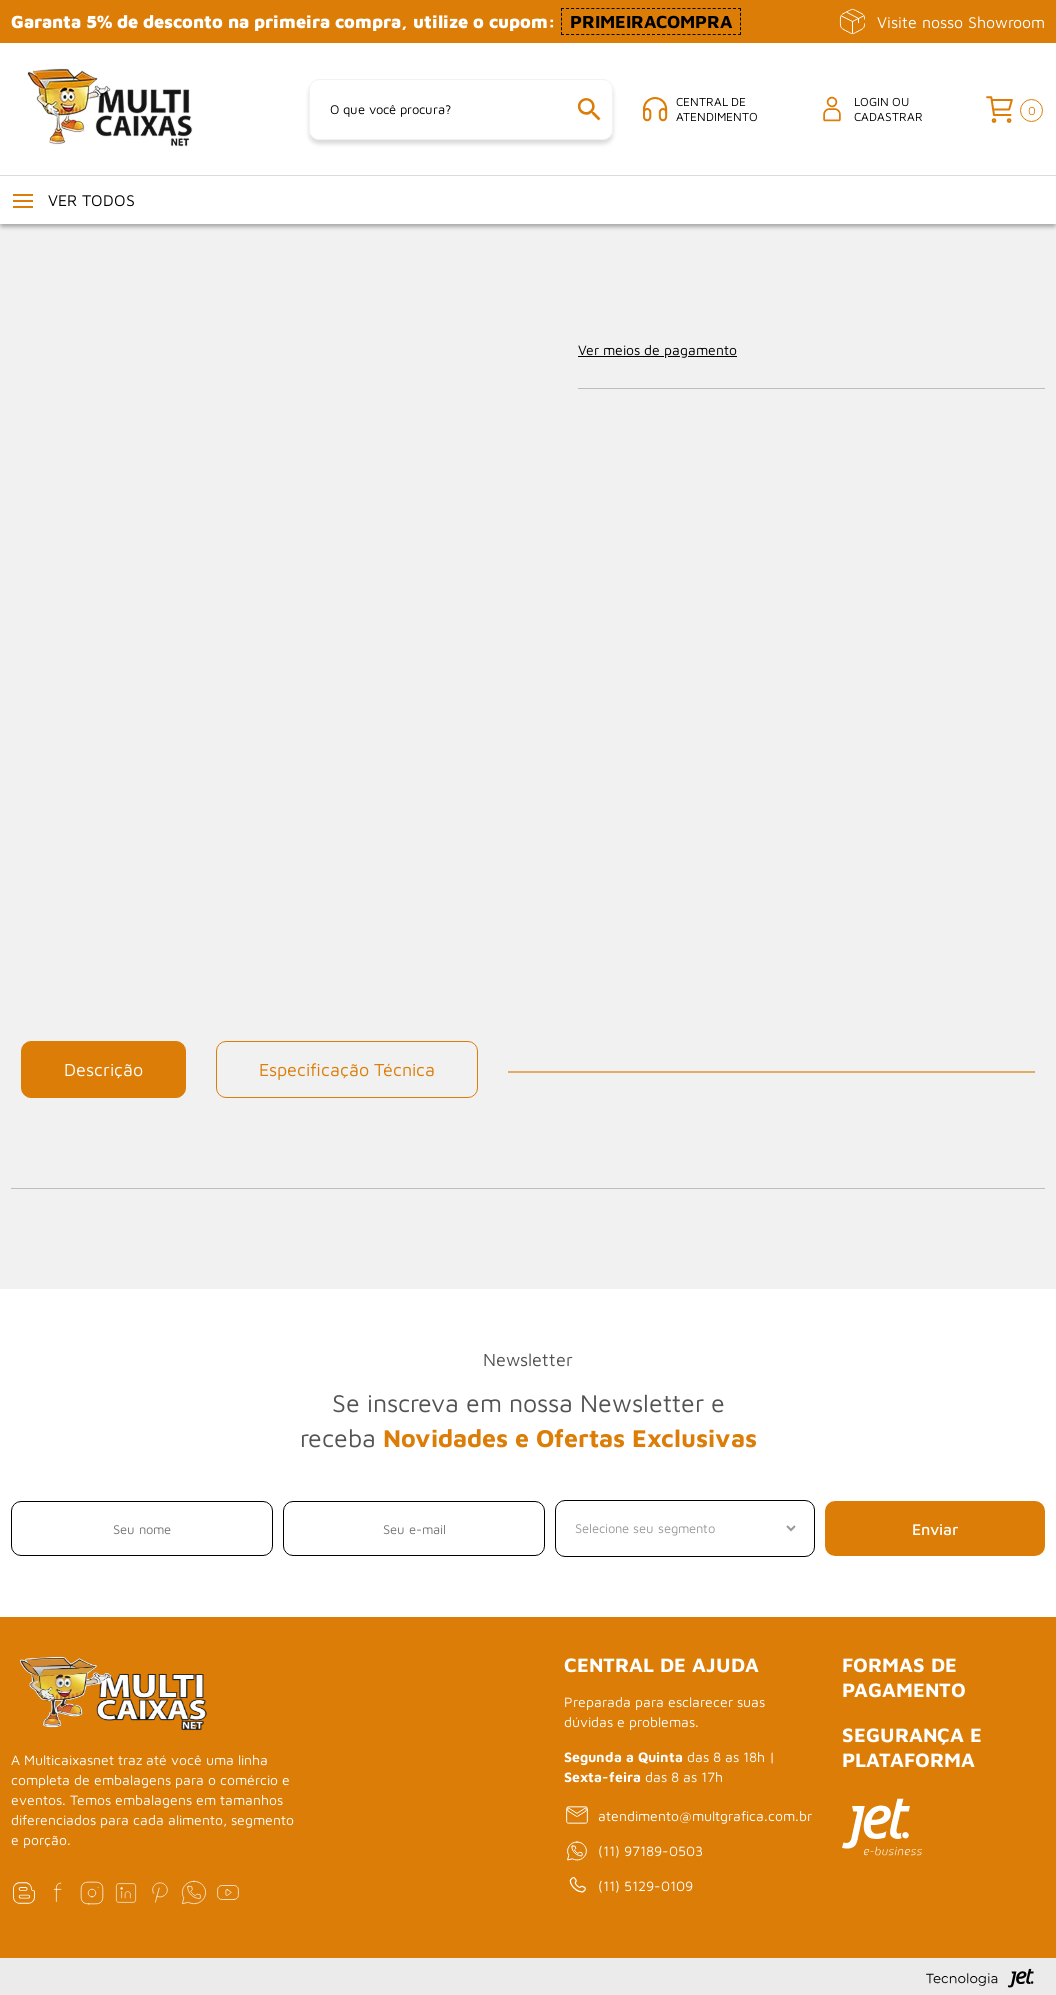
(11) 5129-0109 (628, 1886)
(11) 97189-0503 (633, 1851)
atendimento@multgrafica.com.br (688, 1815)
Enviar (935, 1529)
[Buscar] (589, 109)
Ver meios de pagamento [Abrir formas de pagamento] (657, 349)
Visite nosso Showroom (941, 21)
